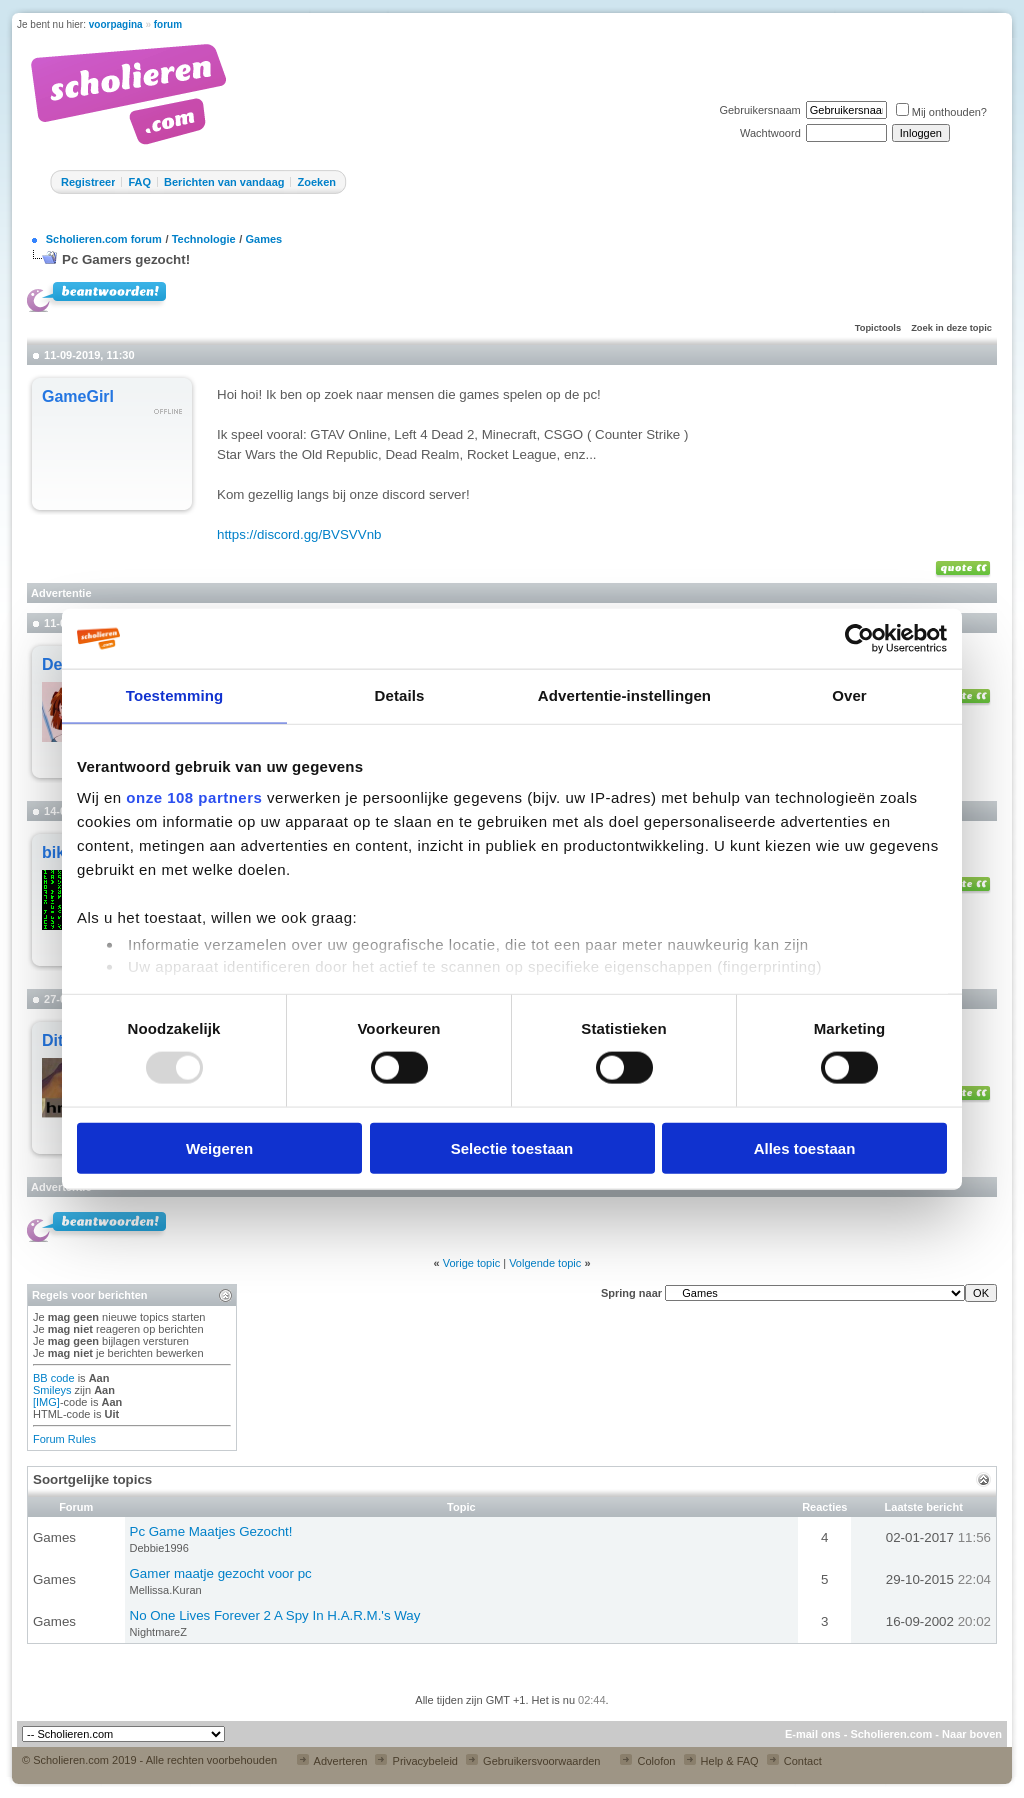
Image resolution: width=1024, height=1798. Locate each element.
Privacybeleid (416, 1761)
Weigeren (219, 1147)
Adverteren (332, 1761)
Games (263, 239)
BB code (54, 1378)
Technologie (204, 239)
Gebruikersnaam (759, 110)
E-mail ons (813, 1734)
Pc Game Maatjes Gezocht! (211, 1531)
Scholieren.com (891, 1734)
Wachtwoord (770, 133)
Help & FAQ (721, 1761)
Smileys (52, 1390)
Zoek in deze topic (951, 328)
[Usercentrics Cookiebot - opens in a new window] (859, 639)
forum (168, 24)
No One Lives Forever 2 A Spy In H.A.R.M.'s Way (275, 1615)
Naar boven (972, 1734)
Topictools (878, 328)
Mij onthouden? (941, 112)
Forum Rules (64, 1439)
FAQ (139, 182)
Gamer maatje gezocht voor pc (221, 1573)
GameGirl (78, 396)
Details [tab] (400, 695)
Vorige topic (471, 1263)
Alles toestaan (805, 1147)
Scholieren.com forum (104, 239)
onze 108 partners (194, 797)
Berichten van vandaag (224, 182)
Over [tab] (849, 695)
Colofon (647, 1761)
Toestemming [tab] (175, 695)
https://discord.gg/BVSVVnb (299, 534)
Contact (794, 1761)
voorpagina (116, 24)
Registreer (88, 182)
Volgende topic (545, 1263)
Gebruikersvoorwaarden (533, 1761)
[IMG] (46, 1402)
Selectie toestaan (512, 1147)
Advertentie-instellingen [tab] (624, 695)
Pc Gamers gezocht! (126, 259)
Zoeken (316, 182)
